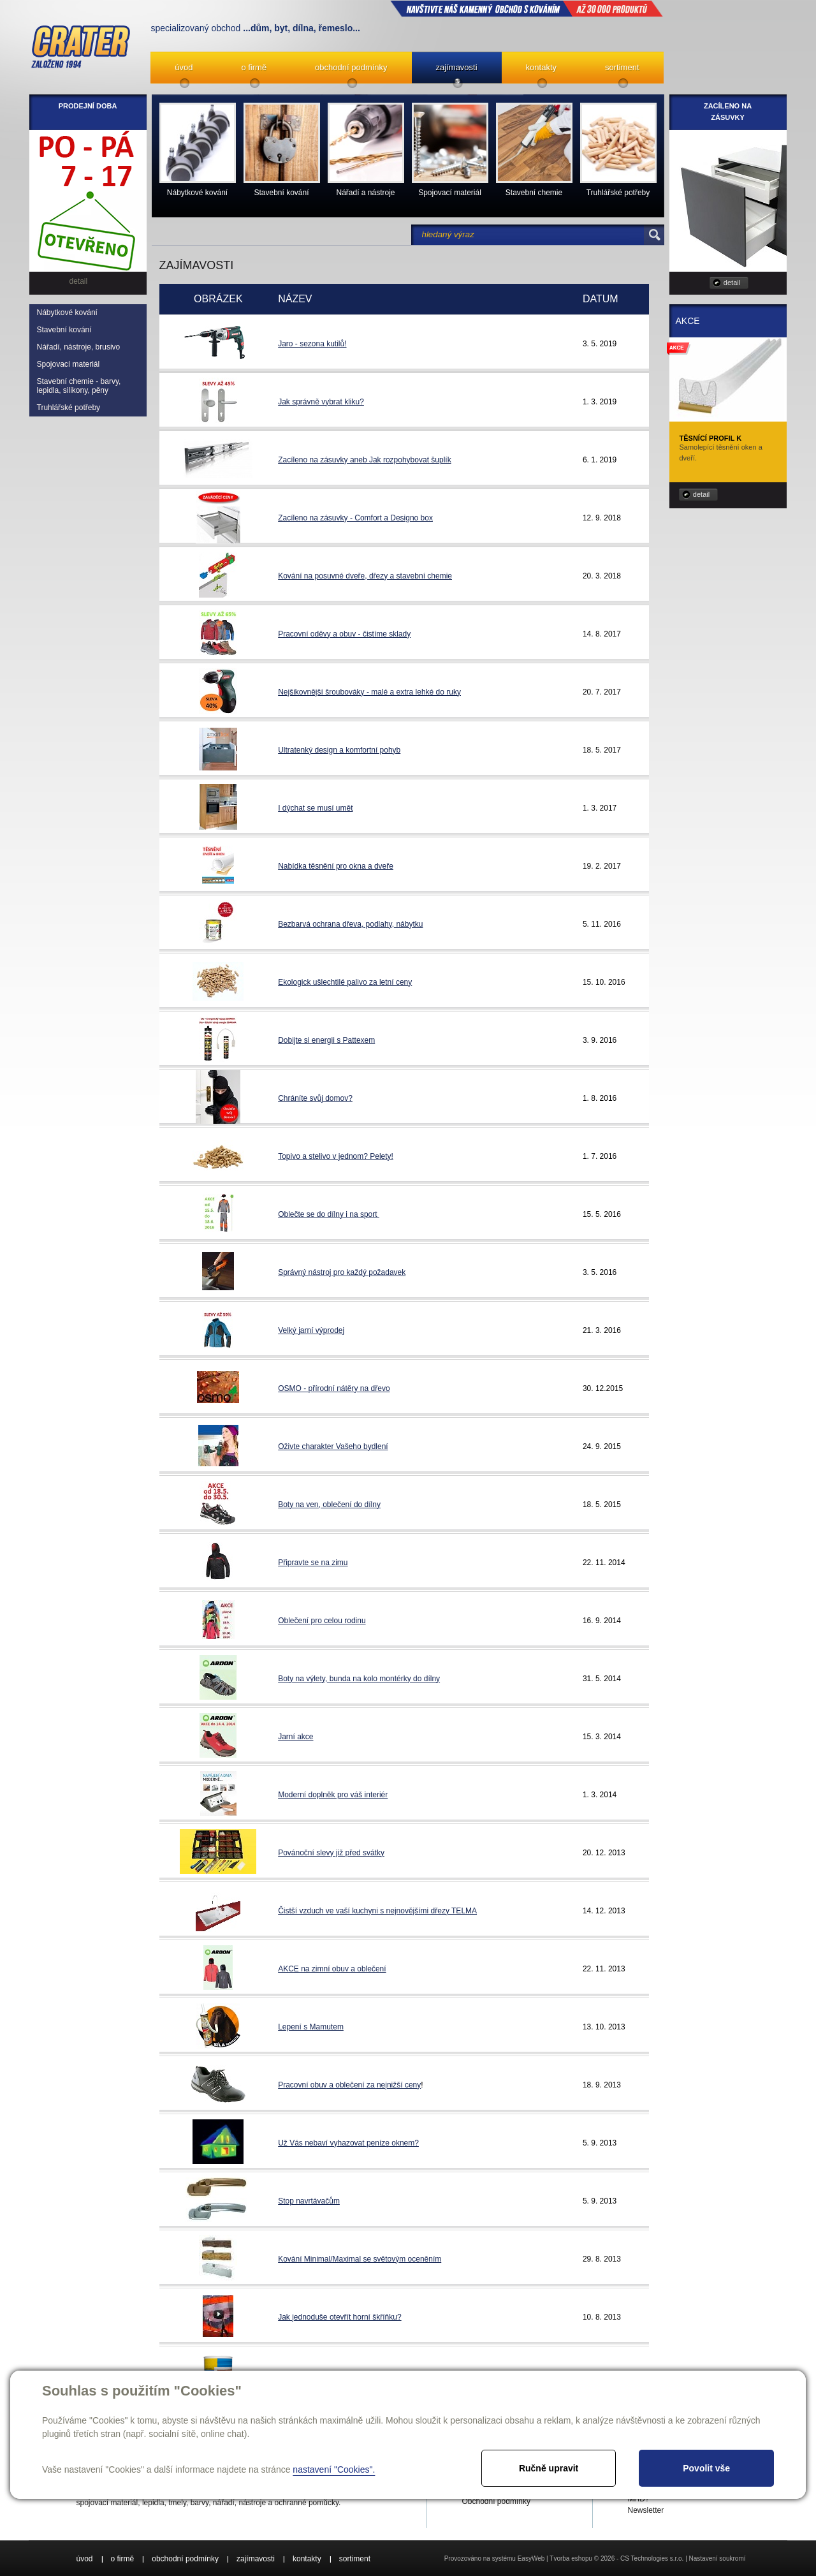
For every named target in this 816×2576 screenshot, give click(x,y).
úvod (184, 67)
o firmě (253, 67)
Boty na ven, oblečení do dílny (329, 1504)
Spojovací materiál (68, 364)
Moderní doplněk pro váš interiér (333, 1794)
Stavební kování (64, 329)
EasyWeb (531, 2558)
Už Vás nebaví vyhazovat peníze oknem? (348, 2142)
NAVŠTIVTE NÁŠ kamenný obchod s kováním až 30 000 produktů (527, 8)
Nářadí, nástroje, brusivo (78, 346)
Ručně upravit (548, 2468)
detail (732, 282)
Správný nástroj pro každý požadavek (341, 1272)
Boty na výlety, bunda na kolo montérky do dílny (359, 1678)
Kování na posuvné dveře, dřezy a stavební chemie (365, 575)
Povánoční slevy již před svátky (331, 1852)
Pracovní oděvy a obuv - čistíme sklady (344, 633)
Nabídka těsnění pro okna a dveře (335, 866)
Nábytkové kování (67, 312)
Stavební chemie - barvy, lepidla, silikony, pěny (79, 386)
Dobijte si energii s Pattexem (326, 1040)
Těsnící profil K (711, 438)
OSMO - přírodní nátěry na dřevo (334, 1388)
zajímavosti (456, 67)
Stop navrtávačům (309, 2201)
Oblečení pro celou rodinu (321, 1620)
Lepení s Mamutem (311, 2026)
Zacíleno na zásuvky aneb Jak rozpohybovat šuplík (364, 459)
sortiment (622, 67)
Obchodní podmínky (496, 2501)
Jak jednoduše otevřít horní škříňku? (339, 2317)
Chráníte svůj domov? (315, 1098)
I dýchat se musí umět (315, 808)
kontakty (541, 67)
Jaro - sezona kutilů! (312, 343)
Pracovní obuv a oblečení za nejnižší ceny (349, 2084)
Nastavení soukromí (717, 2558)
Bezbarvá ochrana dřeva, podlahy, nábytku (350, 924)
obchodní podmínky (351, 67)
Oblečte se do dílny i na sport (328, 1214)
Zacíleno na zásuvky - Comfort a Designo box (355, 517)
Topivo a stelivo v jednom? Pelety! (335, 1156)
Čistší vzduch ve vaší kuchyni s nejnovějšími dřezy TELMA (377, 1910)
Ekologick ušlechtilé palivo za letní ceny (345, 982)
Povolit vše (706, 2468)
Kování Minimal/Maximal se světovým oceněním (359, 2259)
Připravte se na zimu (312, 1562)
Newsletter (646, 2510)
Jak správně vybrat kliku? (321, 401)
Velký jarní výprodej (311, 1330)
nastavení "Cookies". (334, 2469)
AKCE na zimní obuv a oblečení (332, 1968)
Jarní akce (295, 1736)
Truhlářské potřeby (69, 407)
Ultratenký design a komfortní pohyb (339, 750)
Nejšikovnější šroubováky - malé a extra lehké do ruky (369, 692)
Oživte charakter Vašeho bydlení (333, 1446)
